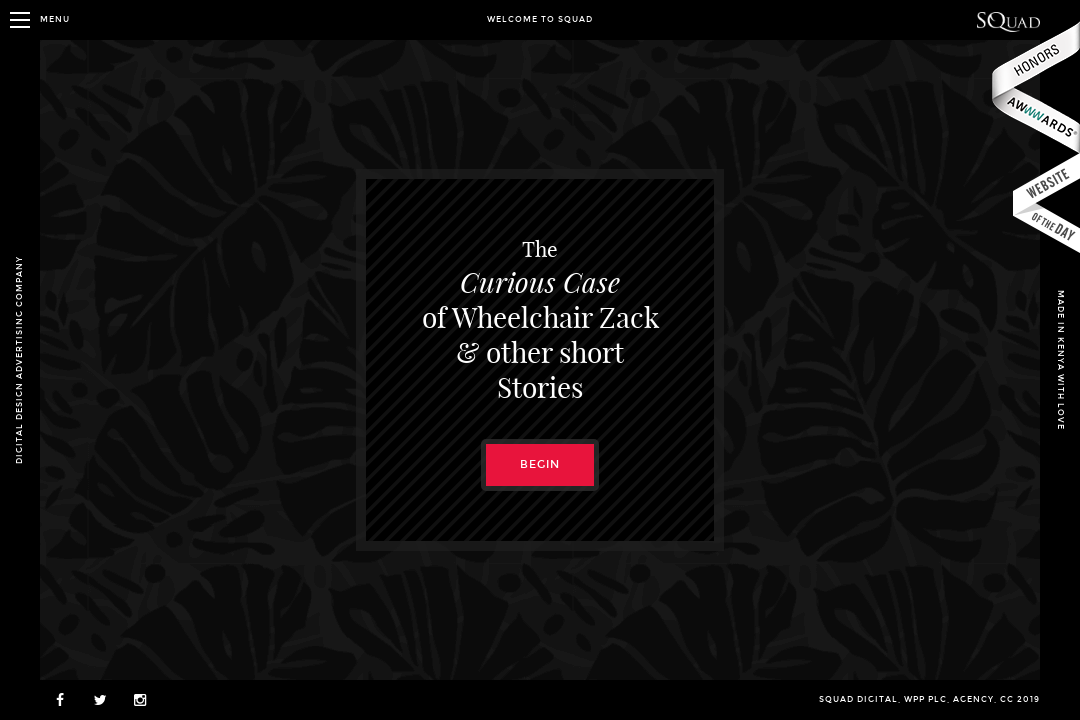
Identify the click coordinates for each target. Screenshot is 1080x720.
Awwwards (1035, 87)
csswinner (1046, 203)
